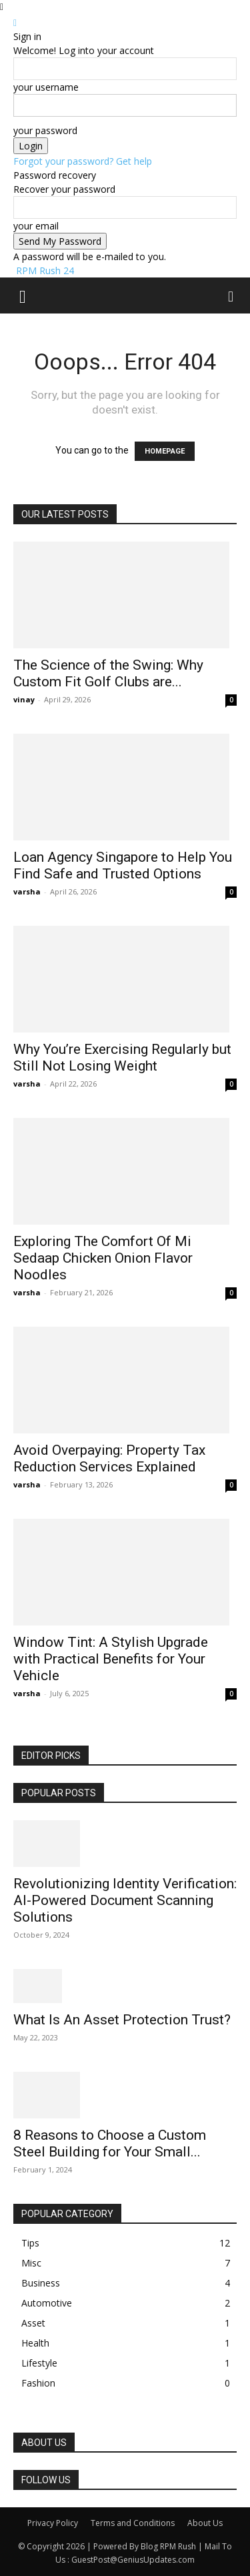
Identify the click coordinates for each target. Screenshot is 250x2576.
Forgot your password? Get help (82, 161)
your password (45, 130)
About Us (205, 2523)
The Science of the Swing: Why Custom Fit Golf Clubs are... (108, 673)
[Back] (15, 22)
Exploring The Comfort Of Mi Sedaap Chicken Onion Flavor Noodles (103, 1258)
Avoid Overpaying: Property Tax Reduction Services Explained (109, 1458)
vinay (24, 699)
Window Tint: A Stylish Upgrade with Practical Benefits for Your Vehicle (110, 1659)
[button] (22, 295)
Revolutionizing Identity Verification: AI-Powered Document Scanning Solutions (125, 1900)
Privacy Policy (52, 2523)
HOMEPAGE (165, 451)
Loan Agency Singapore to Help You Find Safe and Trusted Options (122, 865)
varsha (27, 891)
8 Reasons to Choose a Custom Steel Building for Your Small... (109, 2143)
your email (36, 225)
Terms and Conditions (133, 2523)
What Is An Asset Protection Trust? (122, 2020)
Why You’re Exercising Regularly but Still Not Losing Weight (122, 1057)
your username (46, 87)
